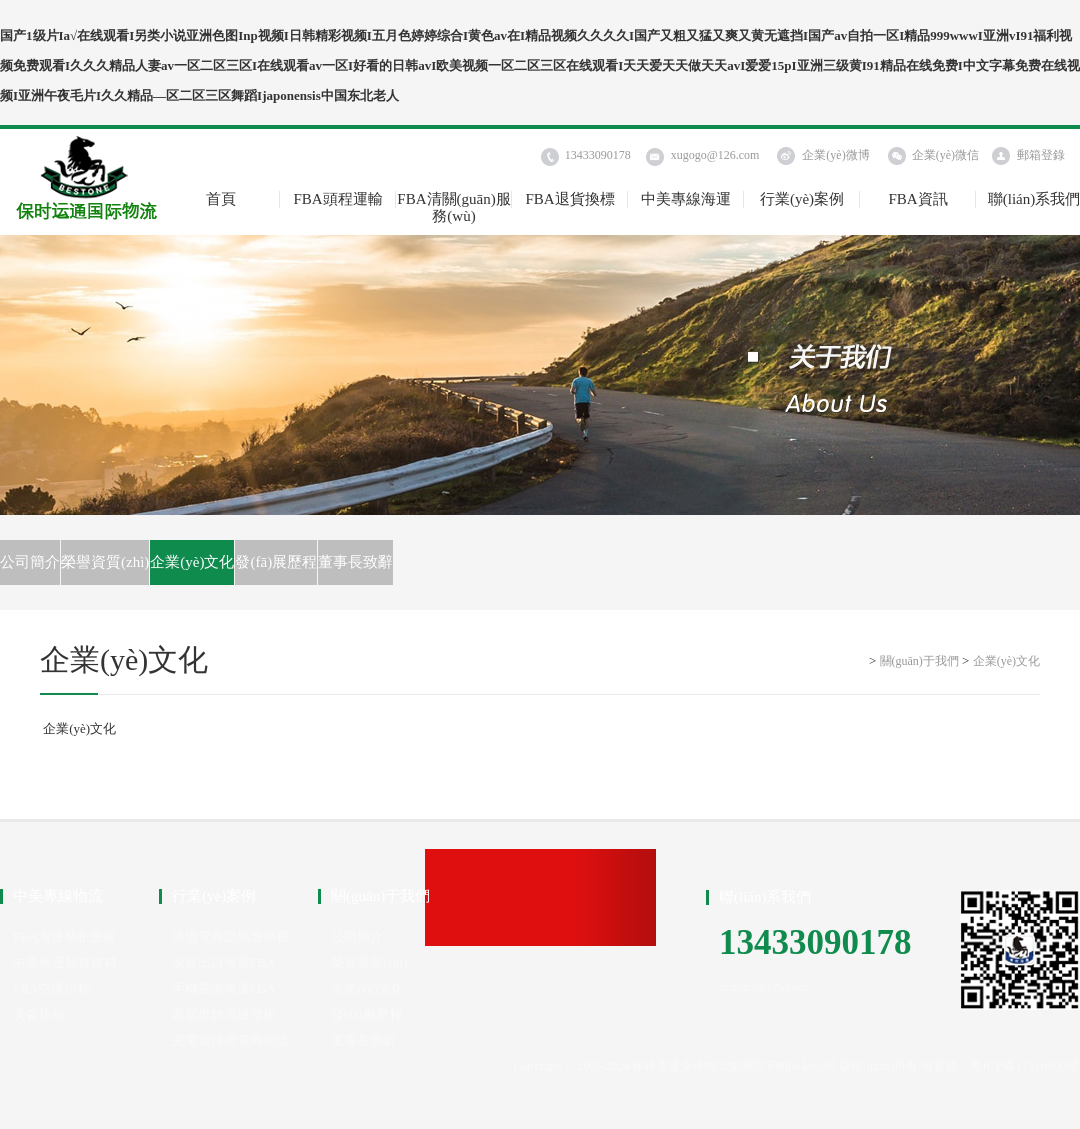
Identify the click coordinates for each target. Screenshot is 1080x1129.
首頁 (221, 199)
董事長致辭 (355, 562)
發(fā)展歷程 (276, 562)
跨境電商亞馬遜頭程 (230, 936)
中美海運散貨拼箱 (65, 962)
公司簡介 (30, 562)
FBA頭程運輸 (337, 199)
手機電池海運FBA (223, 988)
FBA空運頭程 (51, 988)
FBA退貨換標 (569, 199)
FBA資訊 (917, 199)
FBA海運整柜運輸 (64, 936)
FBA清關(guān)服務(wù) (453, 199)
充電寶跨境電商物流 (230, 1040)
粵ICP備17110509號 (1024, 1065)
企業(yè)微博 (835, 155)
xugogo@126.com (715, 155)
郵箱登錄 (1041, 155)
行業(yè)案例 (802, 199)
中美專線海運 (686, 199)
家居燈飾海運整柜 (224, 1014)
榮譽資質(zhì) (105, 562)
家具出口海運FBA (223, 962)
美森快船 (39, 1014)
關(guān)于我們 (919, 661)
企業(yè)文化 (192, 562)
